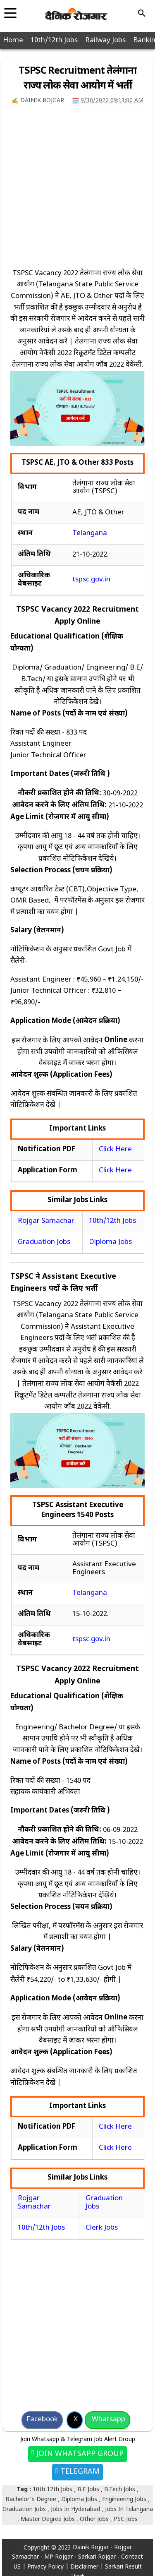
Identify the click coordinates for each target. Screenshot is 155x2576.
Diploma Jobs (110, 1242)
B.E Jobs (89, 2490)
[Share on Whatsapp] (107, 2420)
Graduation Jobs (44, 1242)
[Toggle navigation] (10, 10)
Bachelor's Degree (31, 2500)
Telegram (79, 2472)
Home (13, 40)
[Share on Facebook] (42, 2420)
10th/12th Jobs (54, 40)
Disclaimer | (87, 2567)
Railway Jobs (105, 40)
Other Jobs (95, 2519)
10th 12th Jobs (53, 2490)
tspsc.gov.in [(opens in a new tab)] (91, 579)
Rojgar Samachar (46, 1221)
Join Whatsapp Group (79, 2454)
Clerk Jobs (102, 2228)
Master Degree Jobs (48, 2519)
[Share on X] (75, 2420)
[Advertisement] (77, 190)
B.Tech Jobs (120, 2490)
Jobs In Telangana (129, 2510)
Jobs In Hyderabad (76, 2510)
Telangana (89, 533)
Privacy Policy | (48, 2567)
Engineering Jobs (125, 2500)
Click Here (115, 1149)
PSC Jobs (126, 2519)
